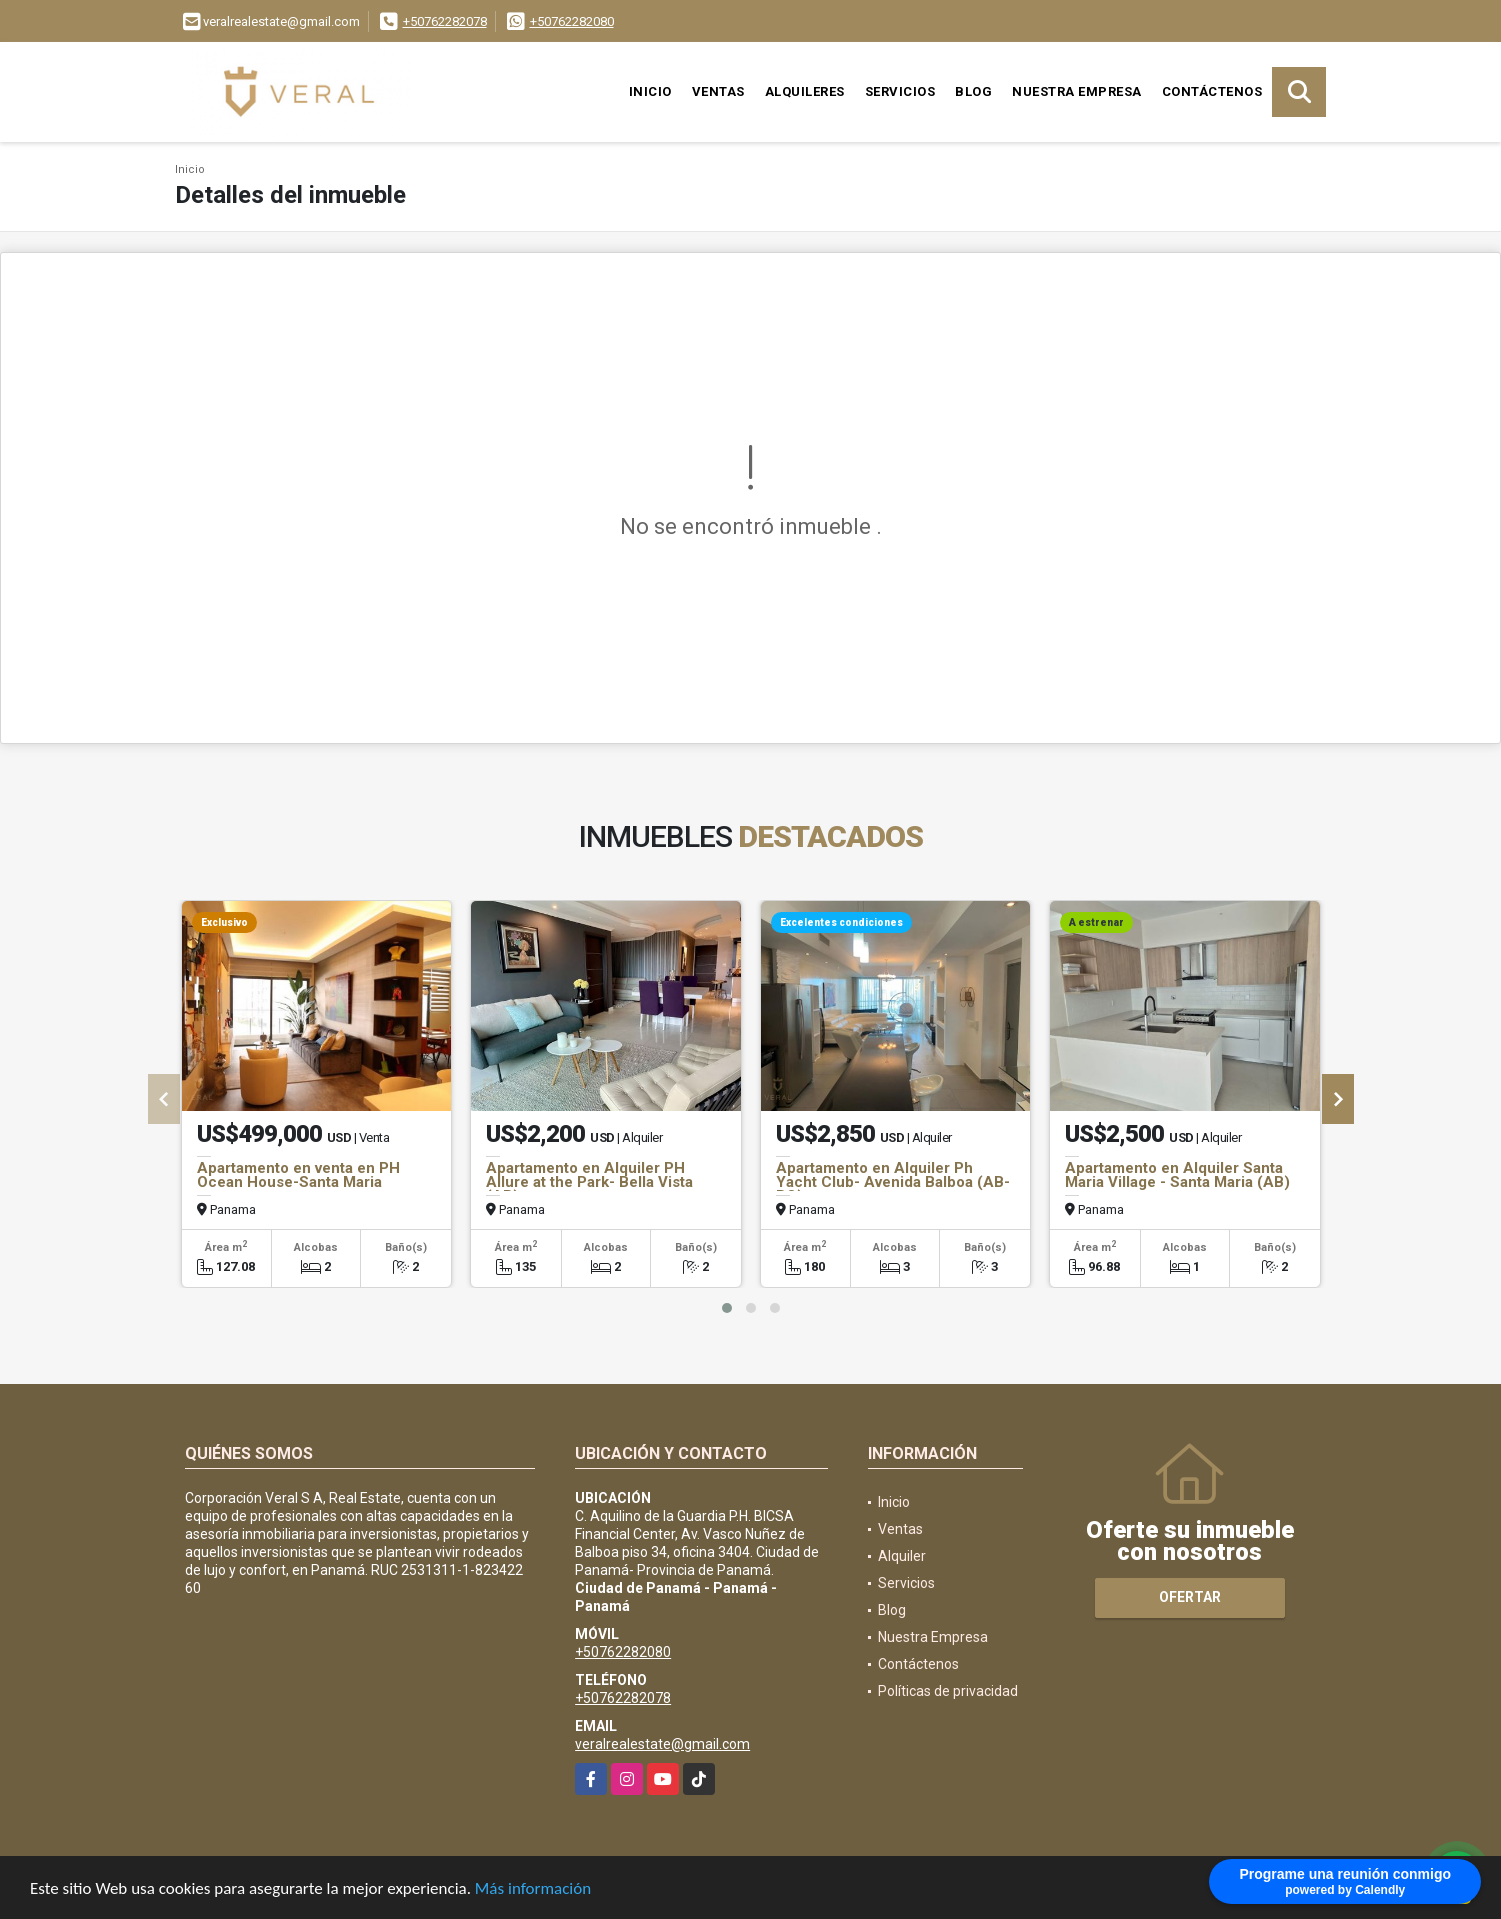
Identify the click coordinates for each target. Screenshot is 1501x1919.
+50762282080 (572, 21)
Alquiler (902, 1556)
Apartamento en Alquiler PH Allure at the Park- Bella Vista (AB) (589, 1182)
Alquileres (805, 91)
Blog (973, 91)
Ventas (718, 91)
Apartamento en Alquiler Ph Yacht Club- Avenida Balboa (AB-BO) (893, 1182)
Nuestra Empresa (1077, 91)
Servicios (900, 91)
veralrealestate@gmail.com (662, 1744)
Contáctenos (1212, 91)
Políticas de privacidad (948, 1691)
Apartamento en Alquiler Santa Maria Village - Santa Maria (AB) (1177, 1175)
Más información (533, 1889)
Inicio (650, 91)
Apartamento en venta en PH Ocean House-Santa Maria (298, 1175)
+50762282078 (445, 21)
